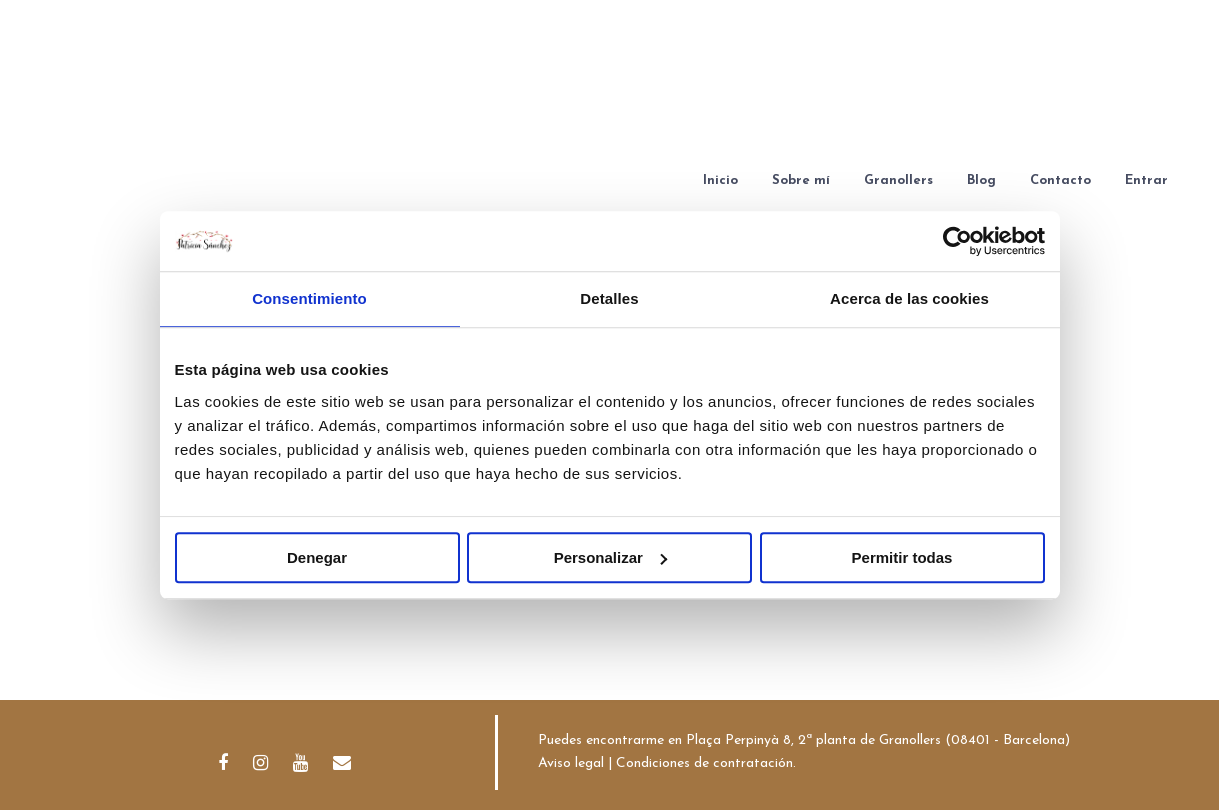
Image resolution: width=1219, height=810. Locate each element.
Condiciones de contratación (704, 763)
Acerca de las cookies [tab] (909, 298)
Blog (981, 180)
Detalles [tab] (609, 298)
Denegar (317, 557)
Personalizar (610, 557)
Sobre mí (801, 180)
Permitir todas (902, 557)
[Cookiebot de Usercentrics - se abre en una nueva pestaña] (957, 241)
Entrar (1146, 180)
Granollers (898, 180)
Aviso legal (571, 763)
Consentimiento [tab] (309, 298)
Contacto (1060, 180)
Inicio (720, 180)
